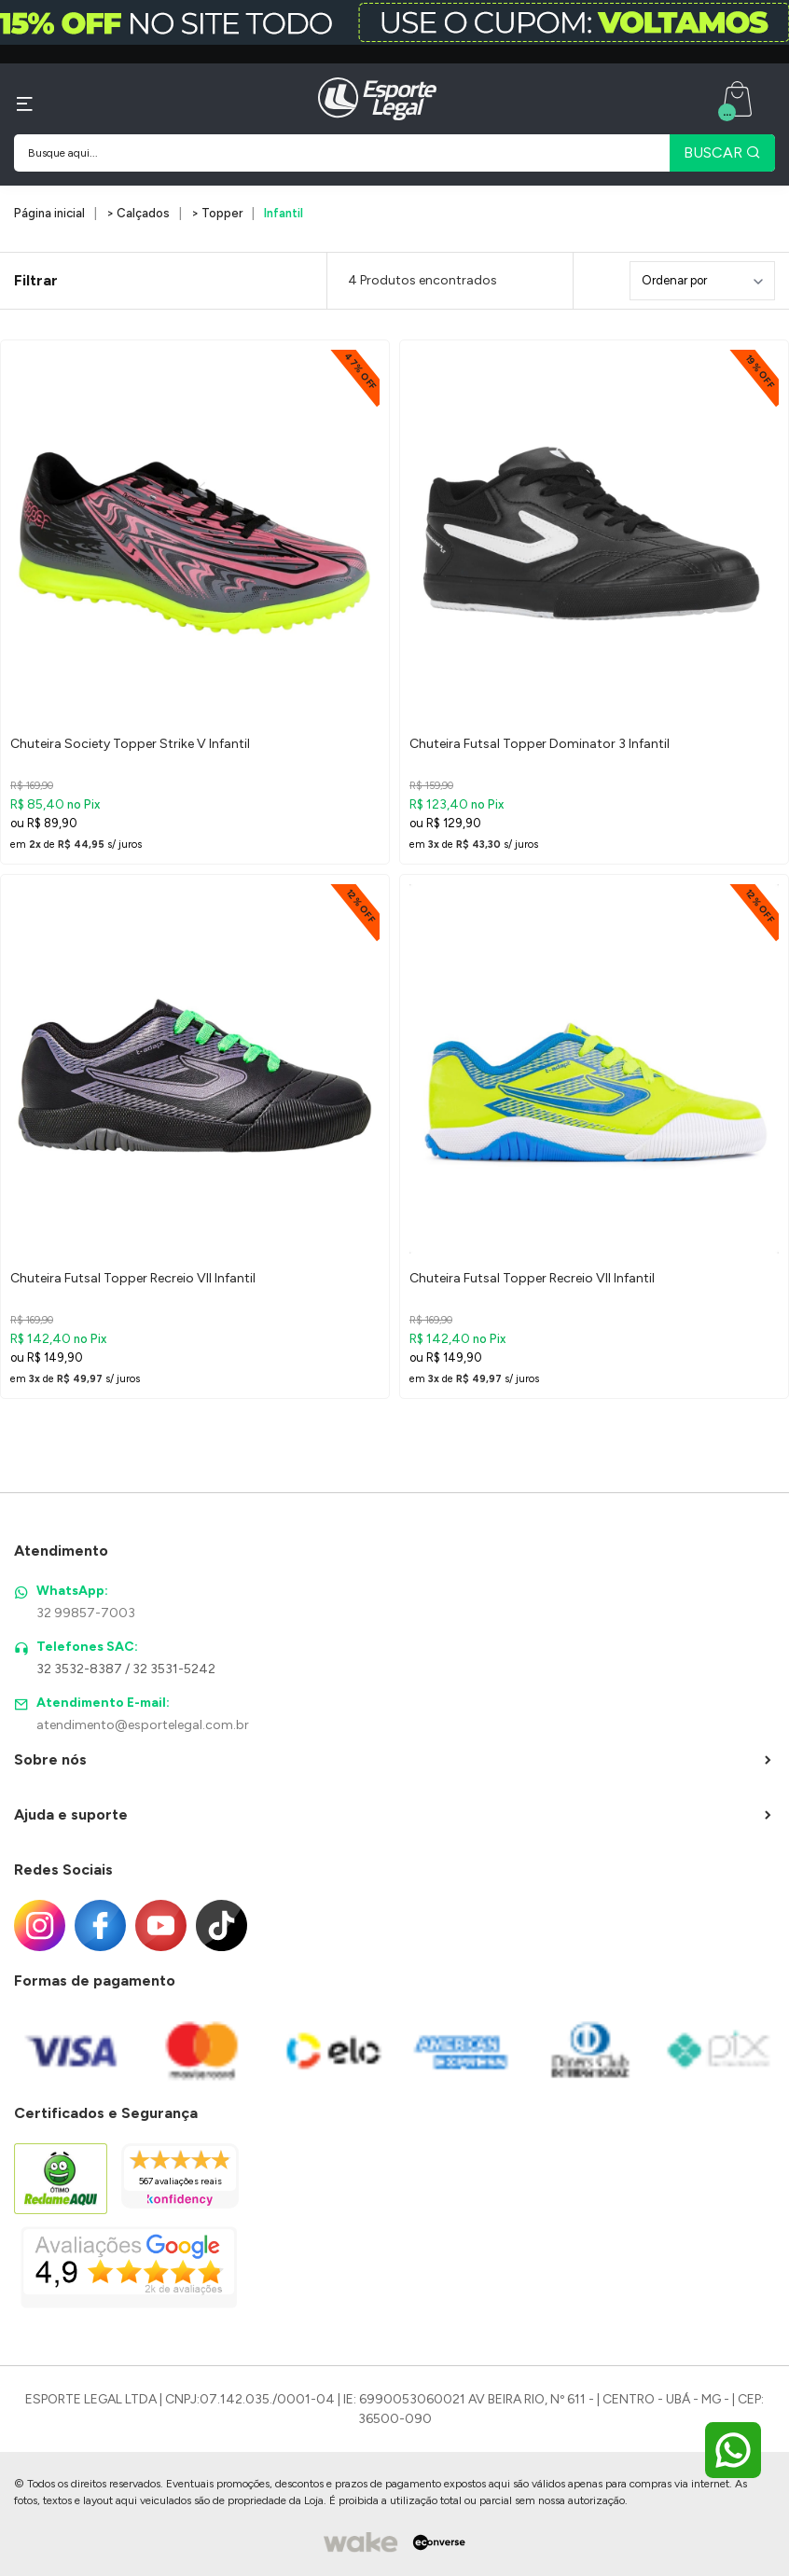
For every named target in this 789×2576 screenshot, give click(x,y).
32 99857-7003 (85, 1613)
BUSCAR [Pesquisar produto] (722, 152)
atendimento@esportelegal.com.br (142, 1725)
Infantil (283, 213)
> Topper (216, 213)
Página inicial (49, 213)
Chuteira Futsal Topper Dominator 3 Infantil (539, 744)
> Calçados (138, 213)
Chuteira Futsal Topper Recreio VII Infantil (133, 1278)
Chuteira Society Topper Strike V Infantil (130, 744)
